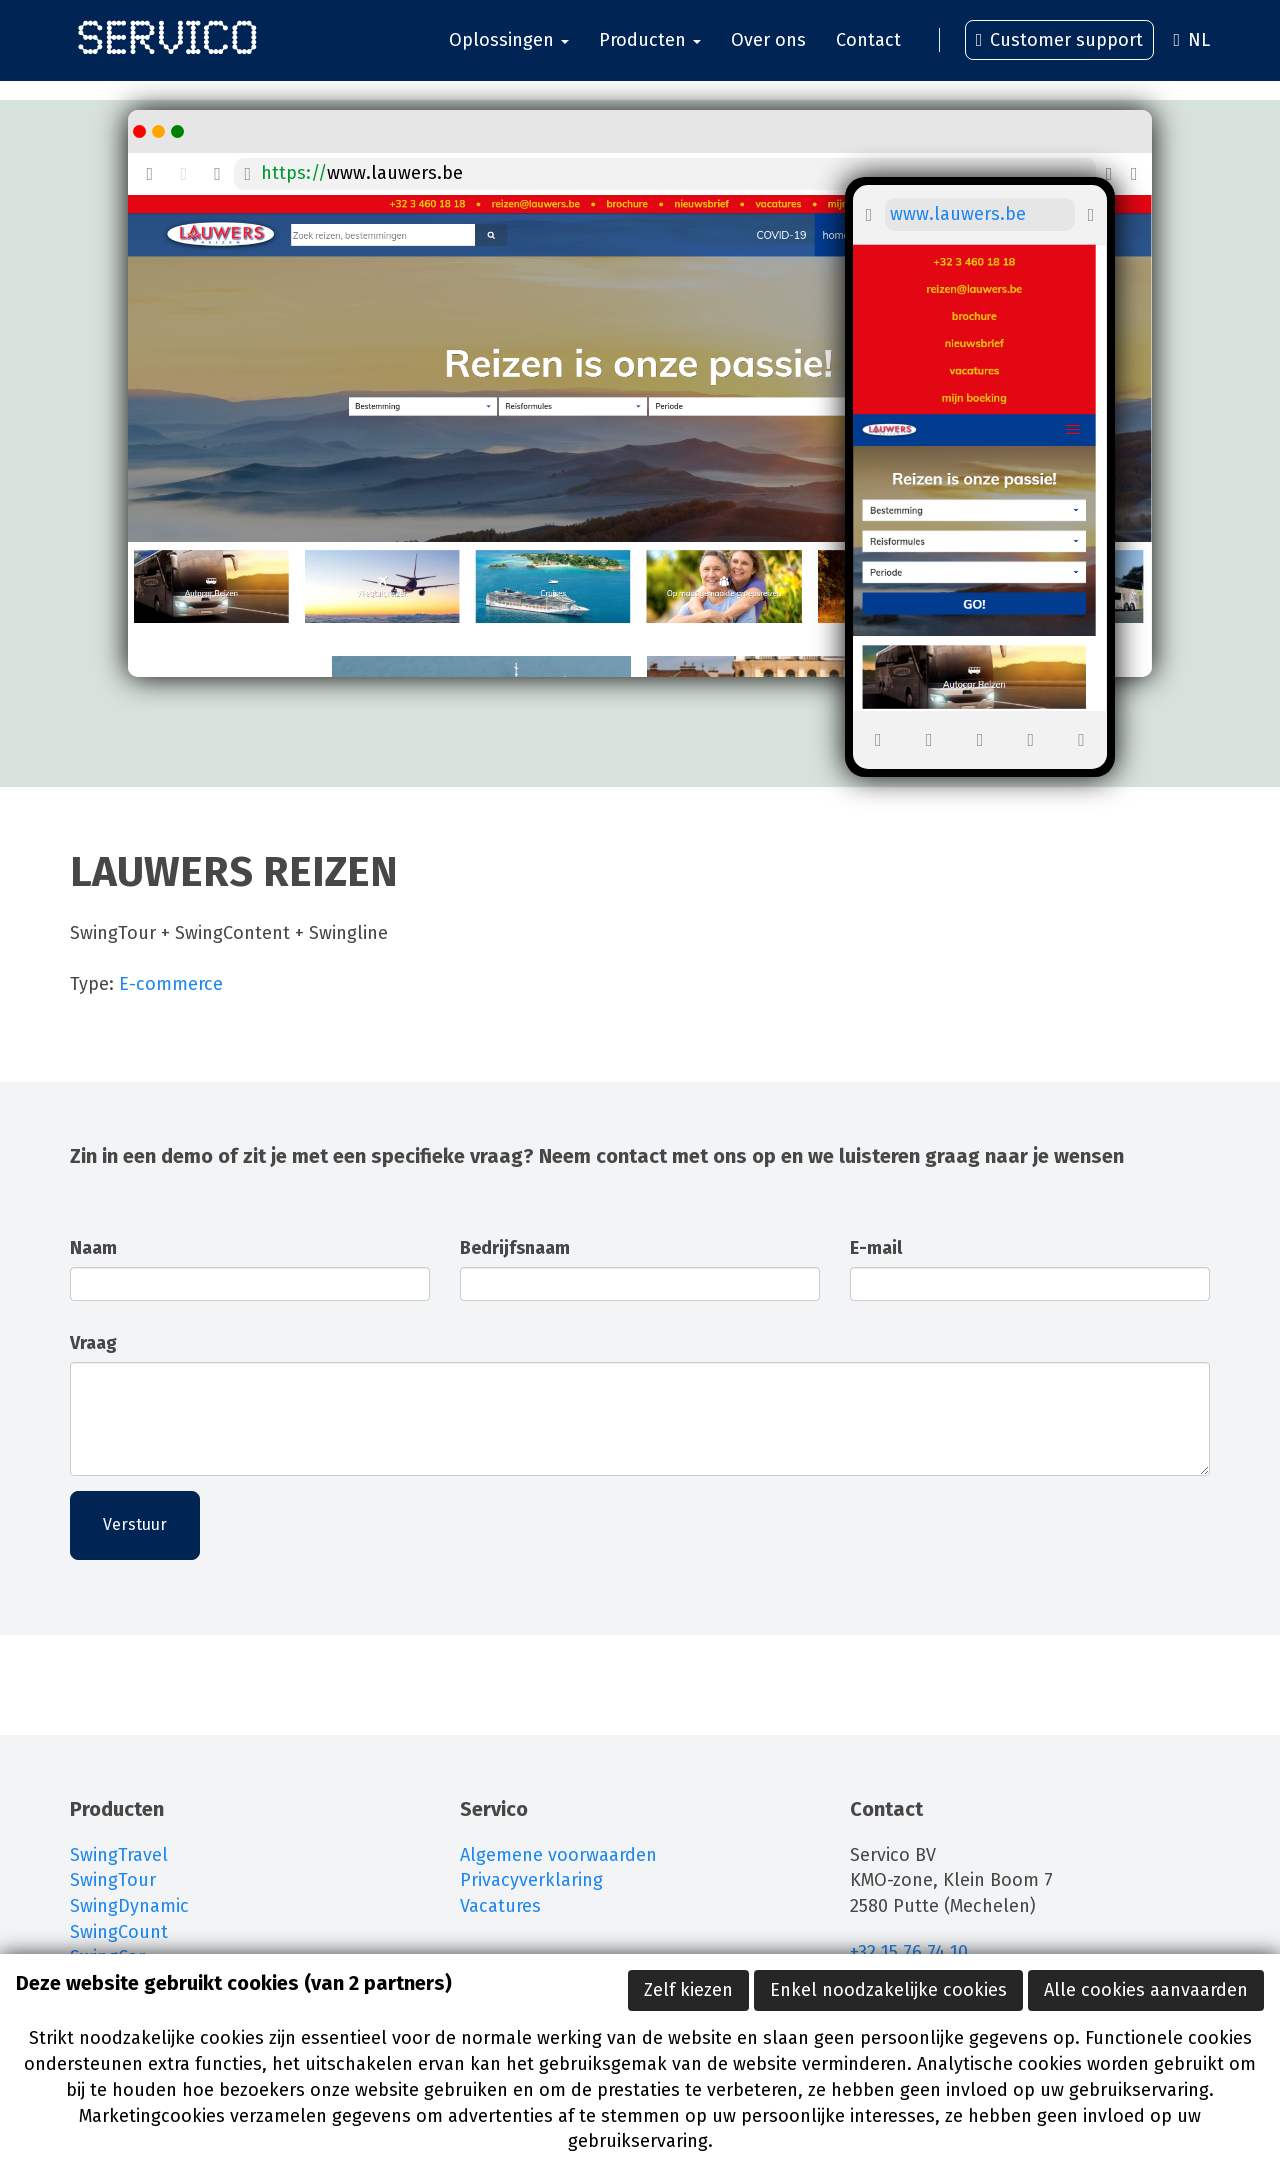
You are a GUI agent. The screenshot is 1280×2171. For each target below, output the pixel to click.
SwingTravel (119, 1855)
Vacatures (500, 1906)
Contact (868, 50)
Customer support (1060, 50)
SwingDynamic (129, 1906)
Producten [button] (650, 50)
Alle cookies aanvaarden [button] (1146, 1990)
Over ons (768, 50)
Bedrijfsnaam (515, 1248)
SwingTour (113, 1880)
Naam (93, 1248)
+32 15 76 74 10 (911, 1952)
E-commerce (171, 984)
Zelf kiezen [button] (688, 1990)
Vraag (93, 1343)
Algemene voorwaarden (558, 1855)
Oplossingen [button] (509, 50)
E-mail (876, 1248)
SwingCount (119, 1932)
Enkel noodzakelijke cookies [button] (888, 1990)
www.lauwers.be (395, 173)
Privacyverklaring (531, 1880)
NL (1191, 50)
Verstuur (135, 1524)
